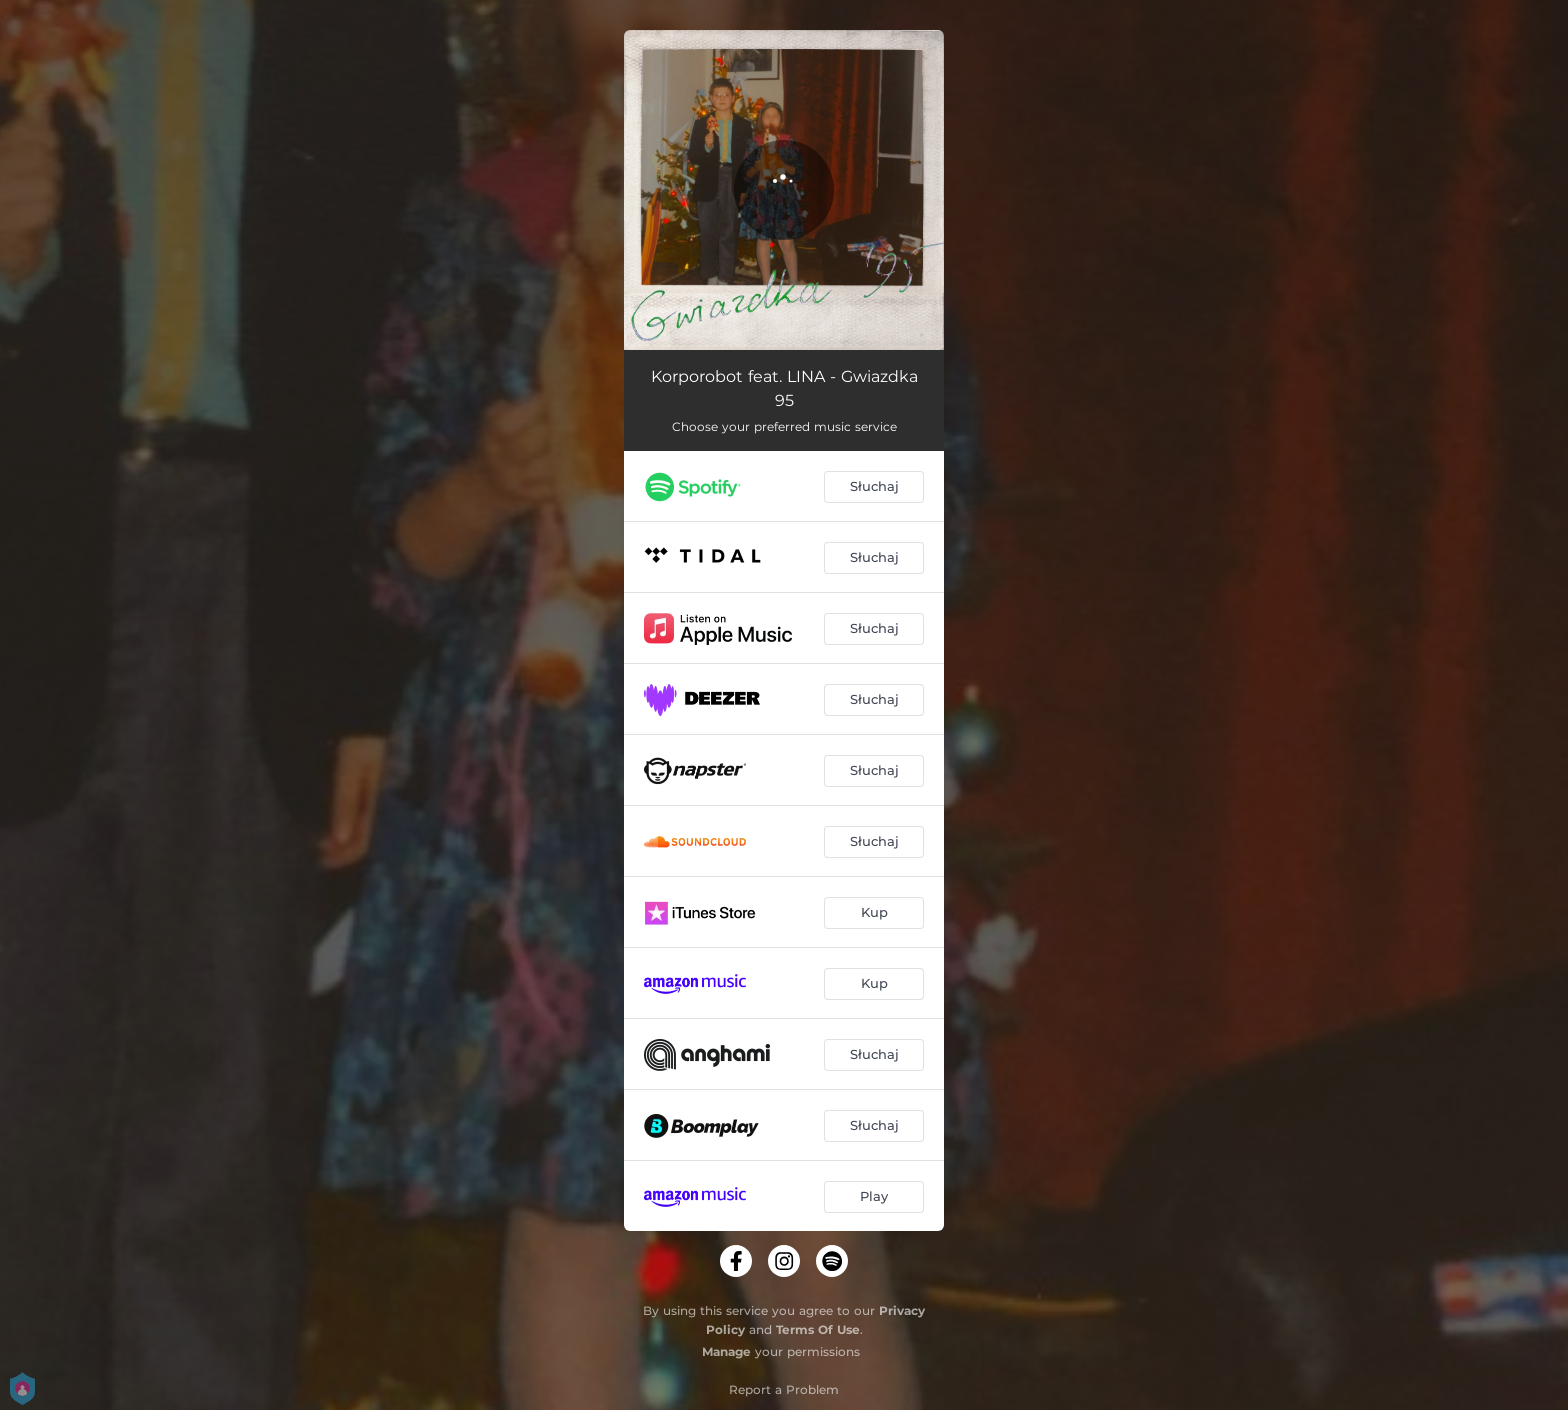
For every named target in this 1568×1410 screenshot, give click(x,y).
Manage (726, 1351)
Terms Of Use (818, 1329)
